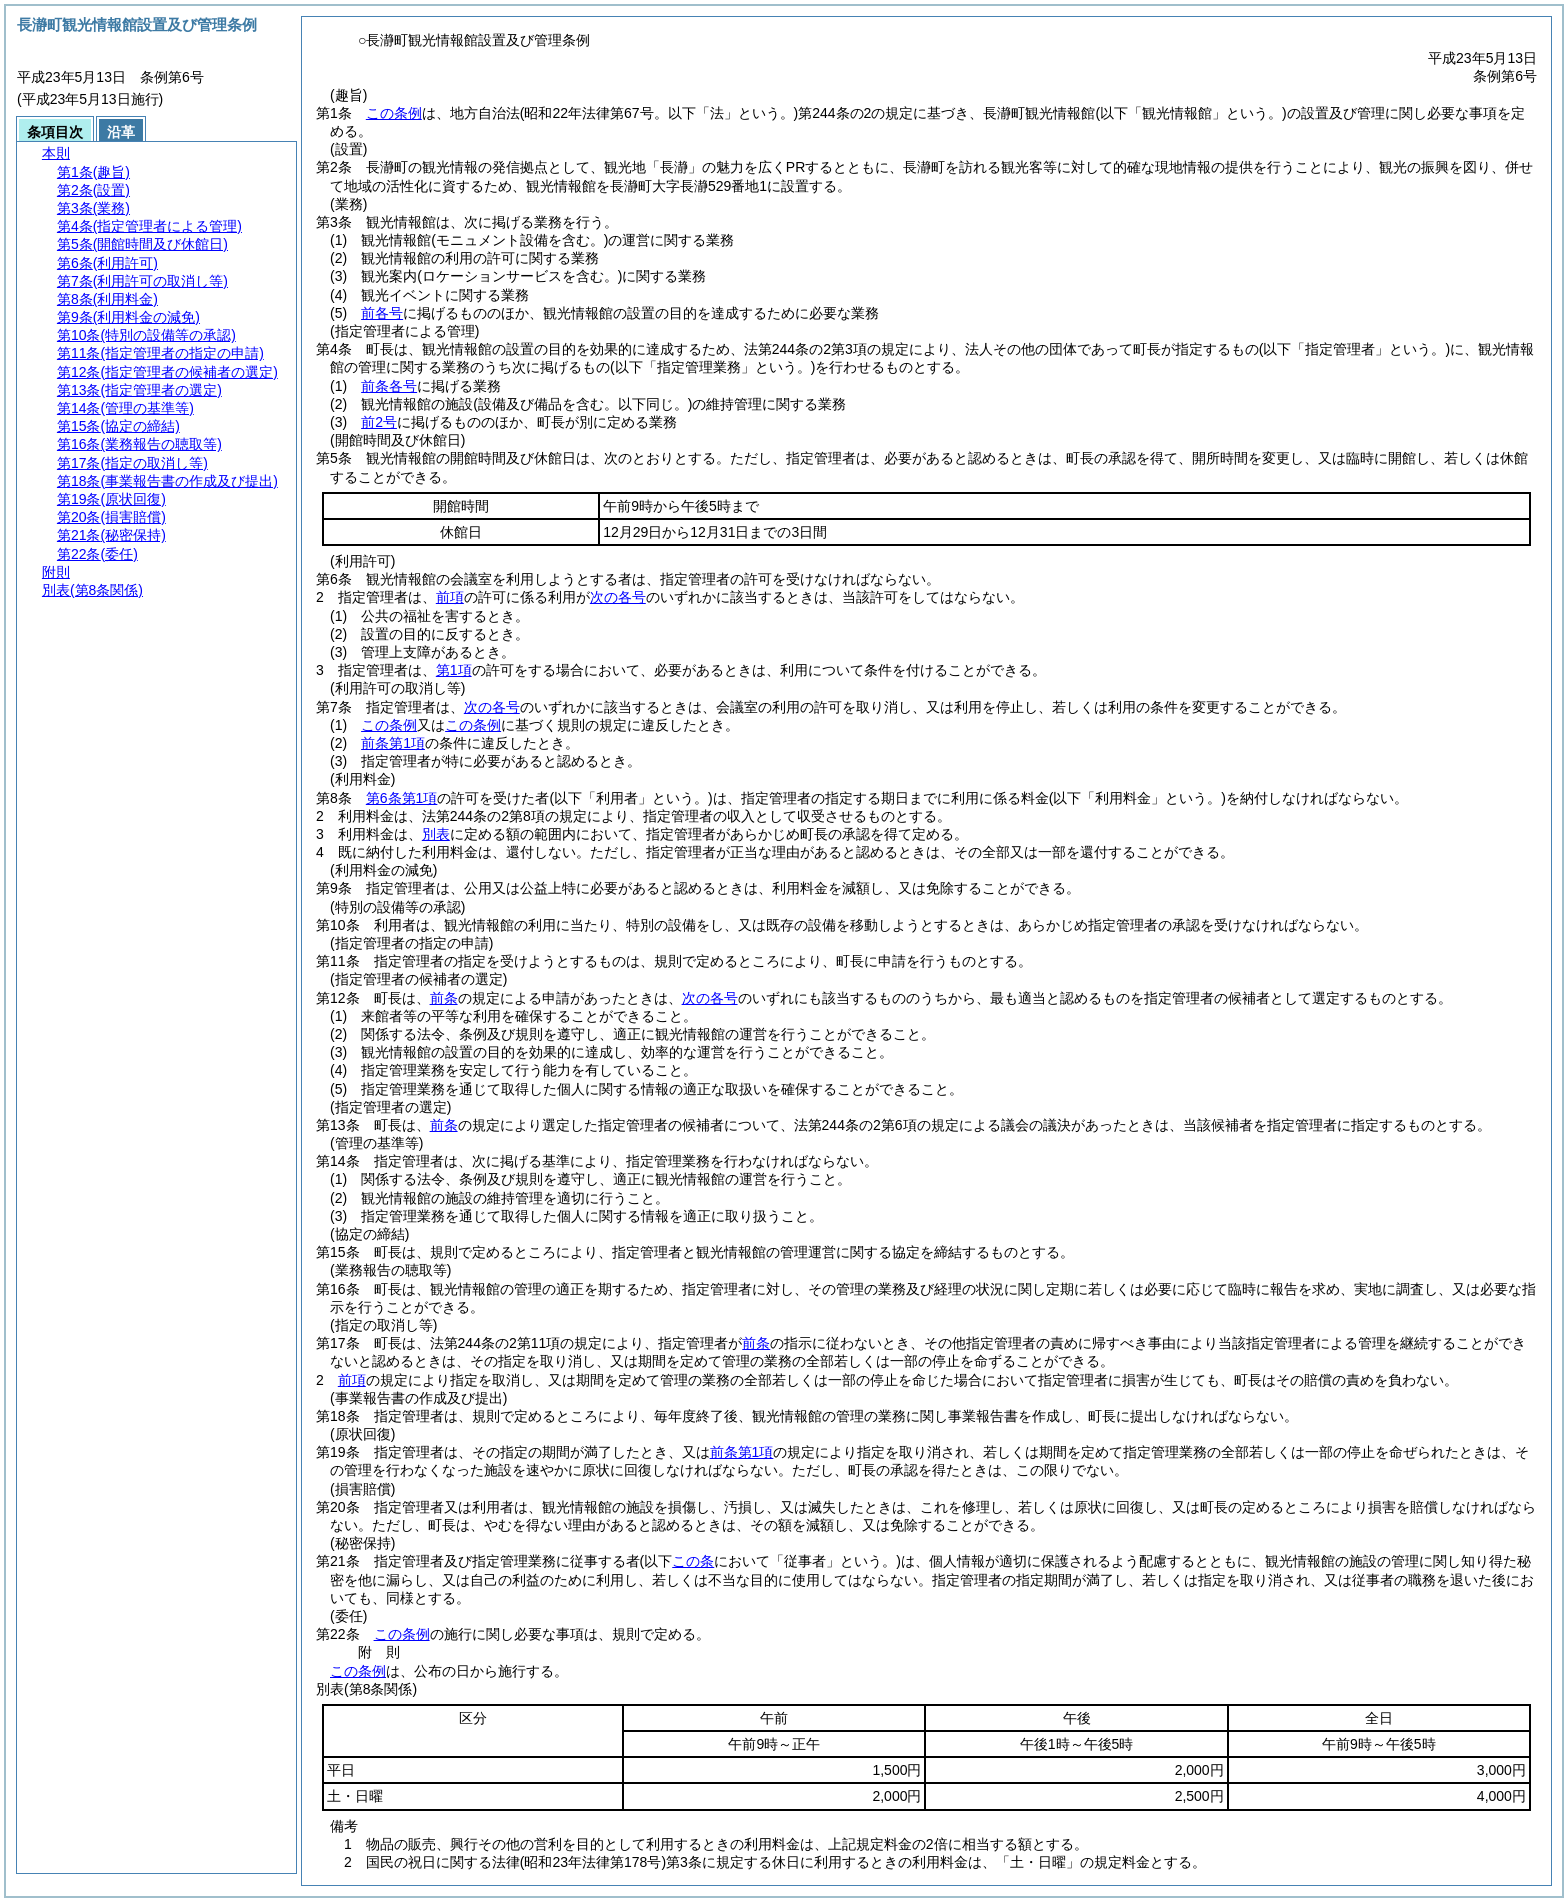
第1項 (454, 670)
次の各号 (618, 597)
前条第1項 (393, 743)
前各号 (382, 313)
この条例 (394, 113)
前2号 (379, 422)
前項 (450, 597)
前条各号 (389, 386)
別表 (436, 834)
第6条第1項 (402, 798)
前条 (444, 998)
